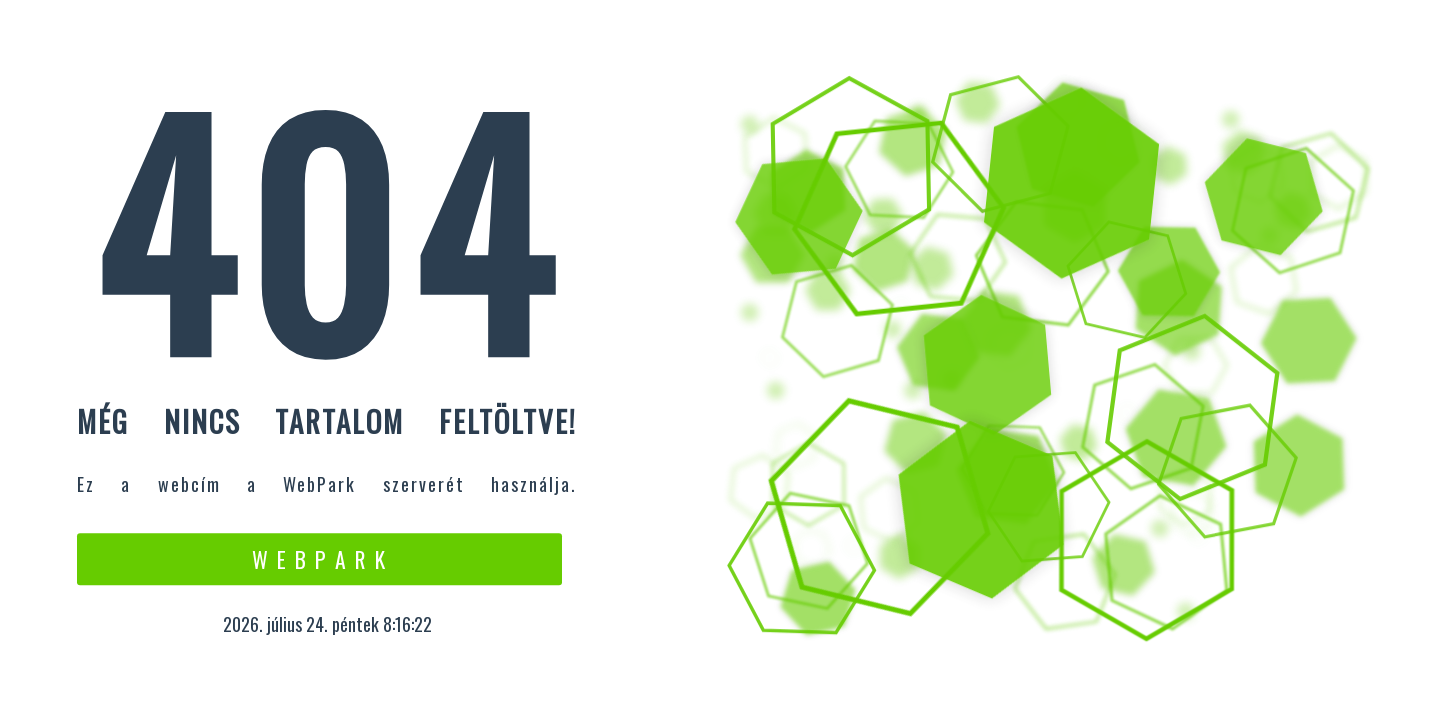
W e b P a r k (319, 559)
